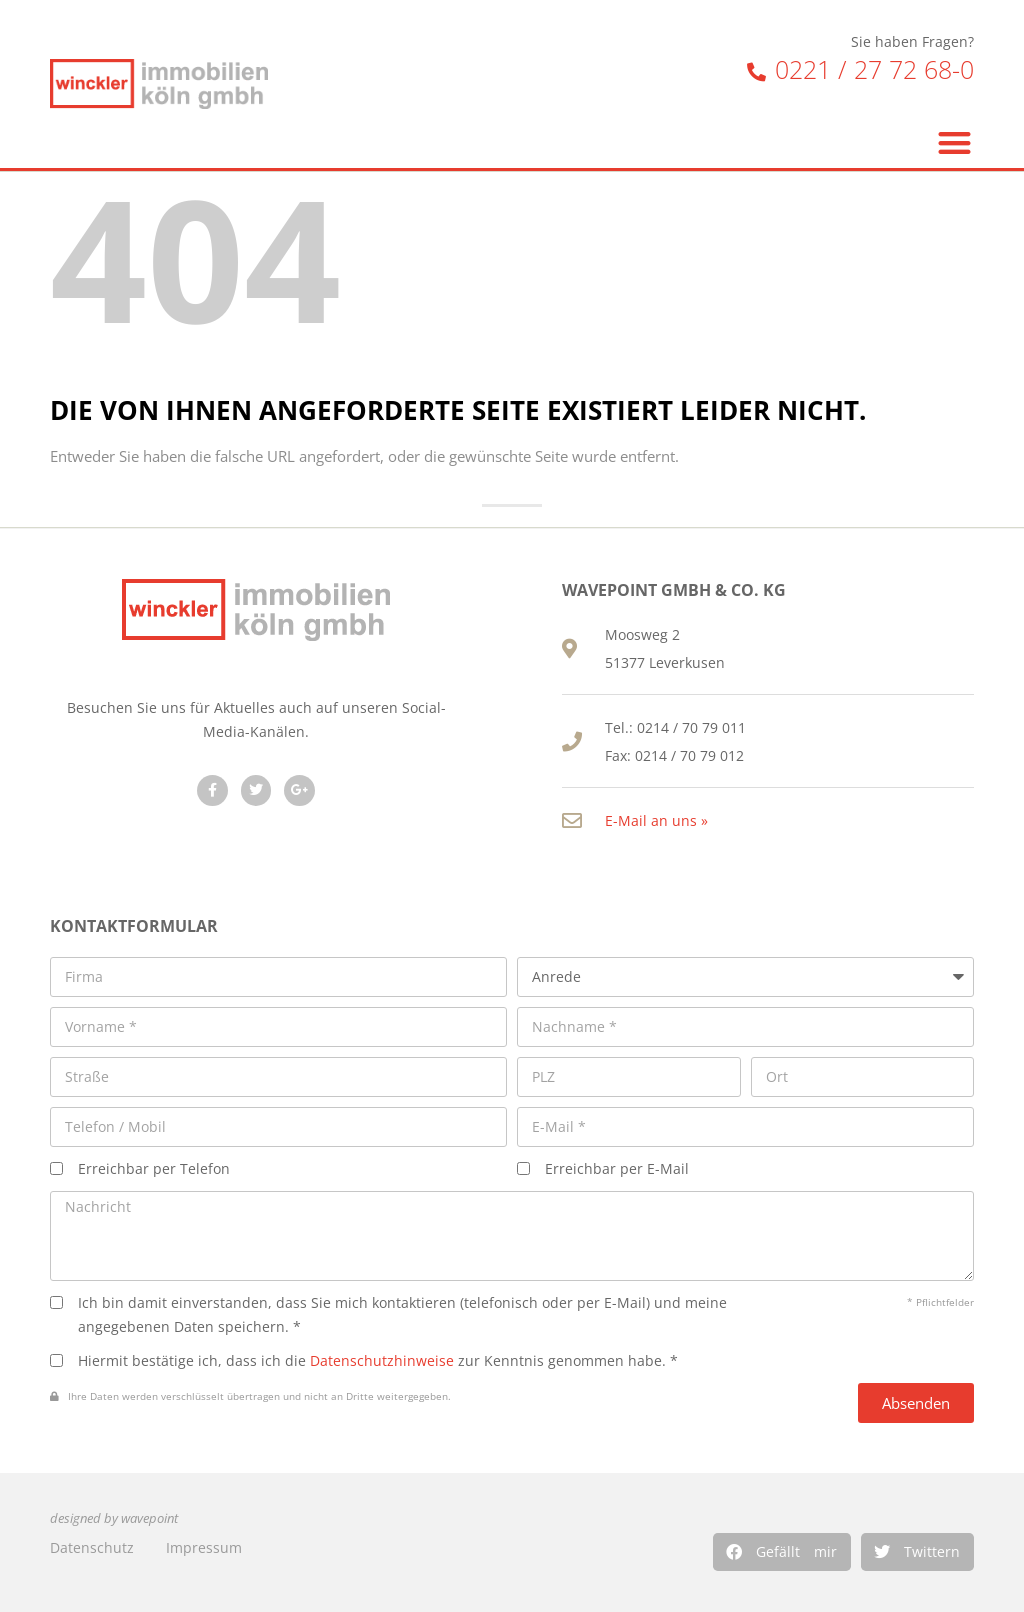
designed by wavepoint (114, 1518)
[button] (782, 1552)
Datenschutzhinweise (382, 1360)
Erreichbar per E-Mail (617, 1168)
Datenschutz (92, 1547)
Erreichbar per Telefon (154, 1168)
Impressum (204, 1547)
